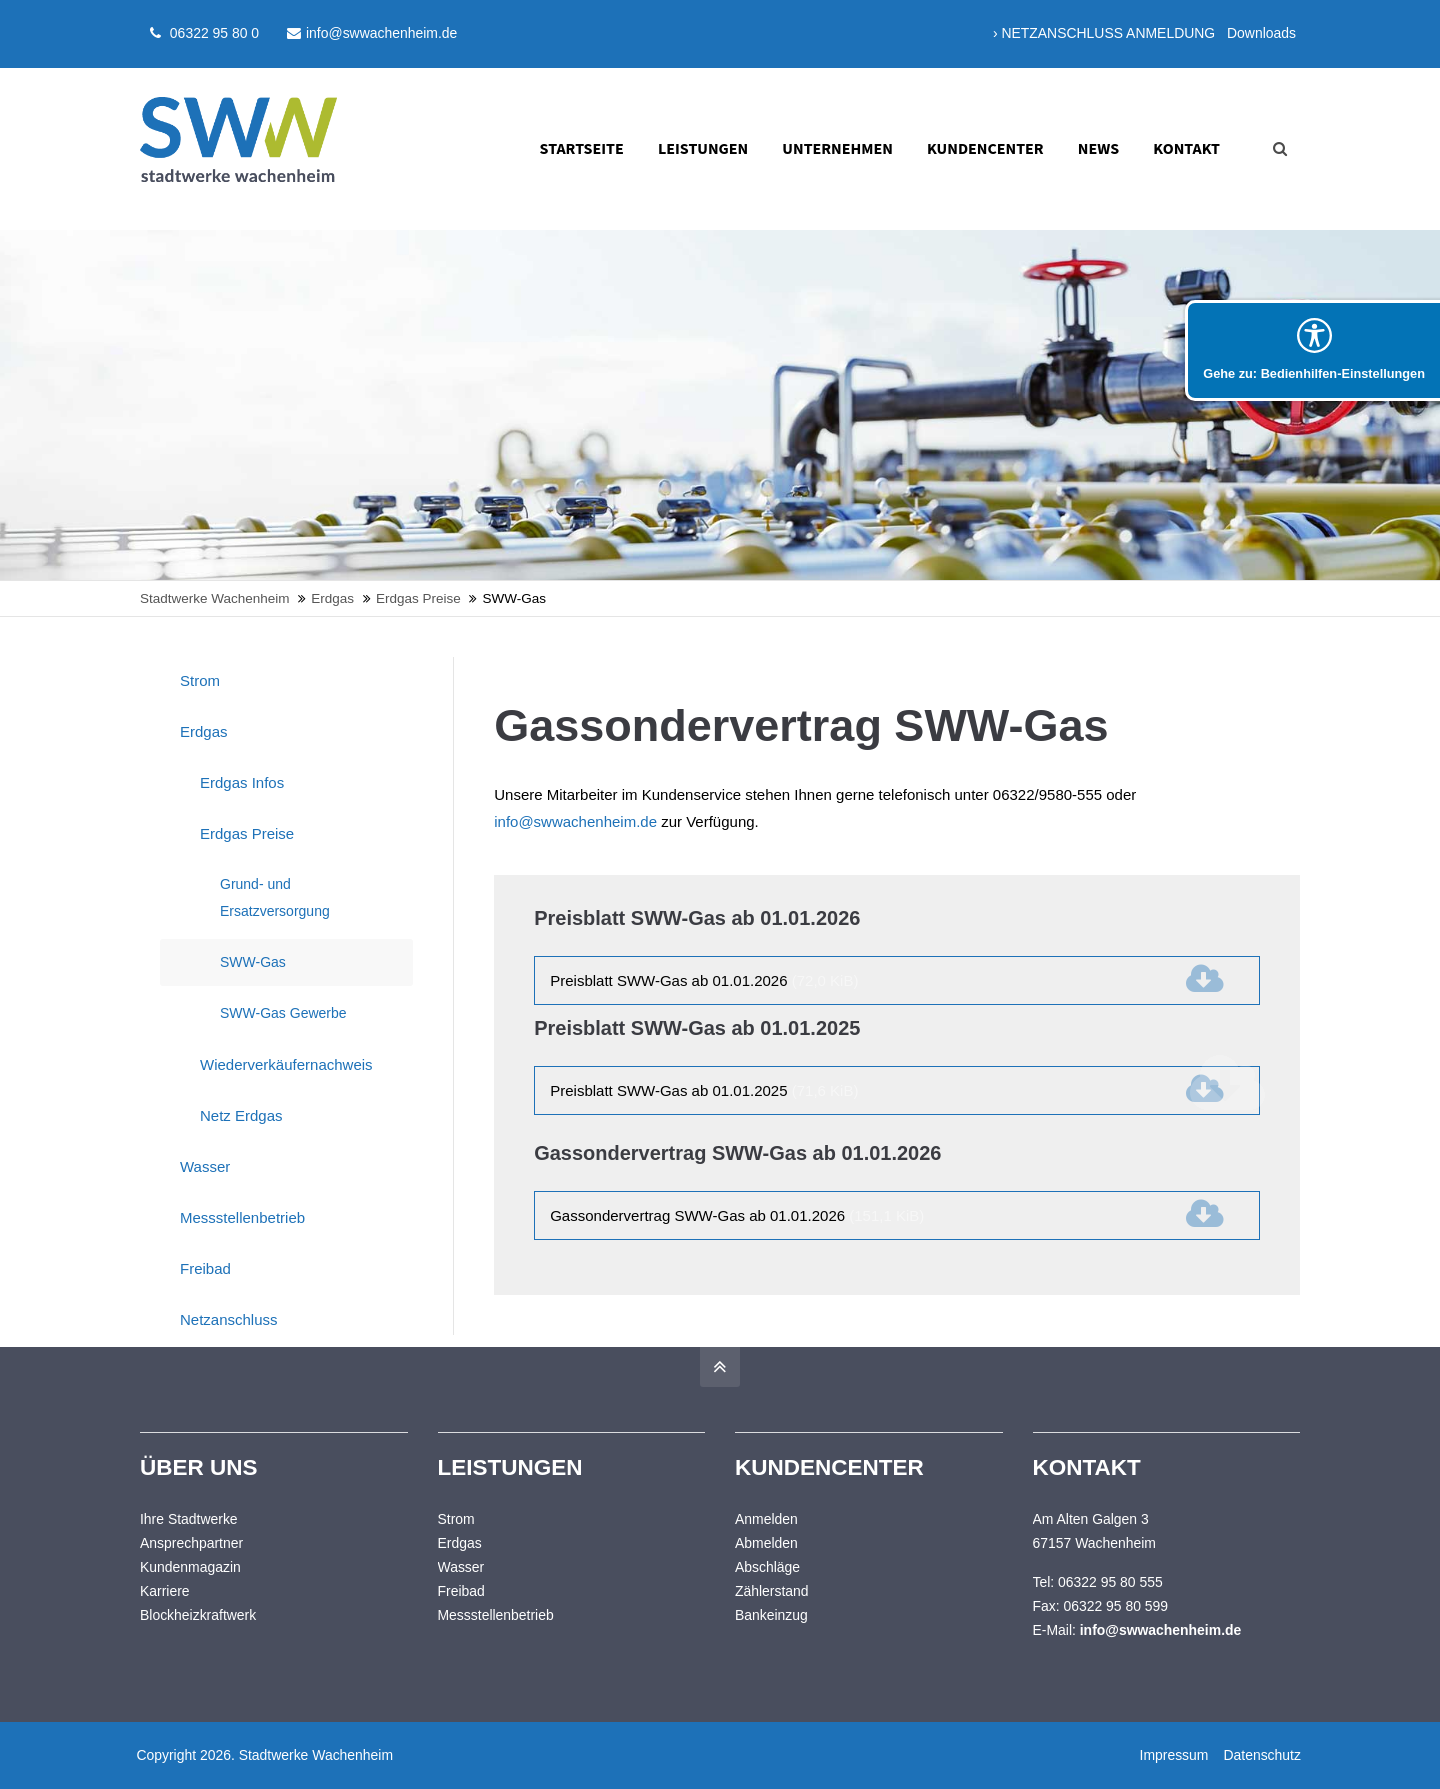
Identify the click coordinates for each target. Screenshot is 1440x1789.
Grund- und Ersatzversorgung (275, 897)
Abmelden (766, 1543)
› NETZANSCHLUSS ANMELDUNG (1104, 33)
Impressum (1173, 1755)
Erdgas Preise (247, 833)
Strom (200, 680)
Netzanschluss (229, 1319)
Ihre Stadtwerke (189, 1519)
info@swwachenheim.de (372, 33)
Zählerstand (772, 1591)
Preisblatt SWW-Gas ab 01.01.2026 (704, 980)
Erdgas (204, 731)
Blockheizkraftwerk (198, 1615)
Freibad (205, 1268)
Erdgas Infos (242, 782)
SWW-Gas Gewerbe (283, 1013)
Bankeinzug (771, 1615)
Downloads (1261, 33)
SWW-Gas (253, 962)
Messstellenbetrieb (242, 1217)
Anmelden (766, 1519)
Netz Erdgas (241, 1115)
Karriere (165, 1591)
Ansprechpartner (191, 1543)
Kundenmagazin (190, 1567)
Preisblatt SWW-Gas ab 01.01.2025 (704, 1090)
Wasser (205, 1166)
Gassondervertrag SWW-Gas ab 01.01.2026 (737, 1215)
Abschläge (767, 1567)
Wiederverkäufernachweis (286, 1064)
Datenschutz (1261, 1755)
